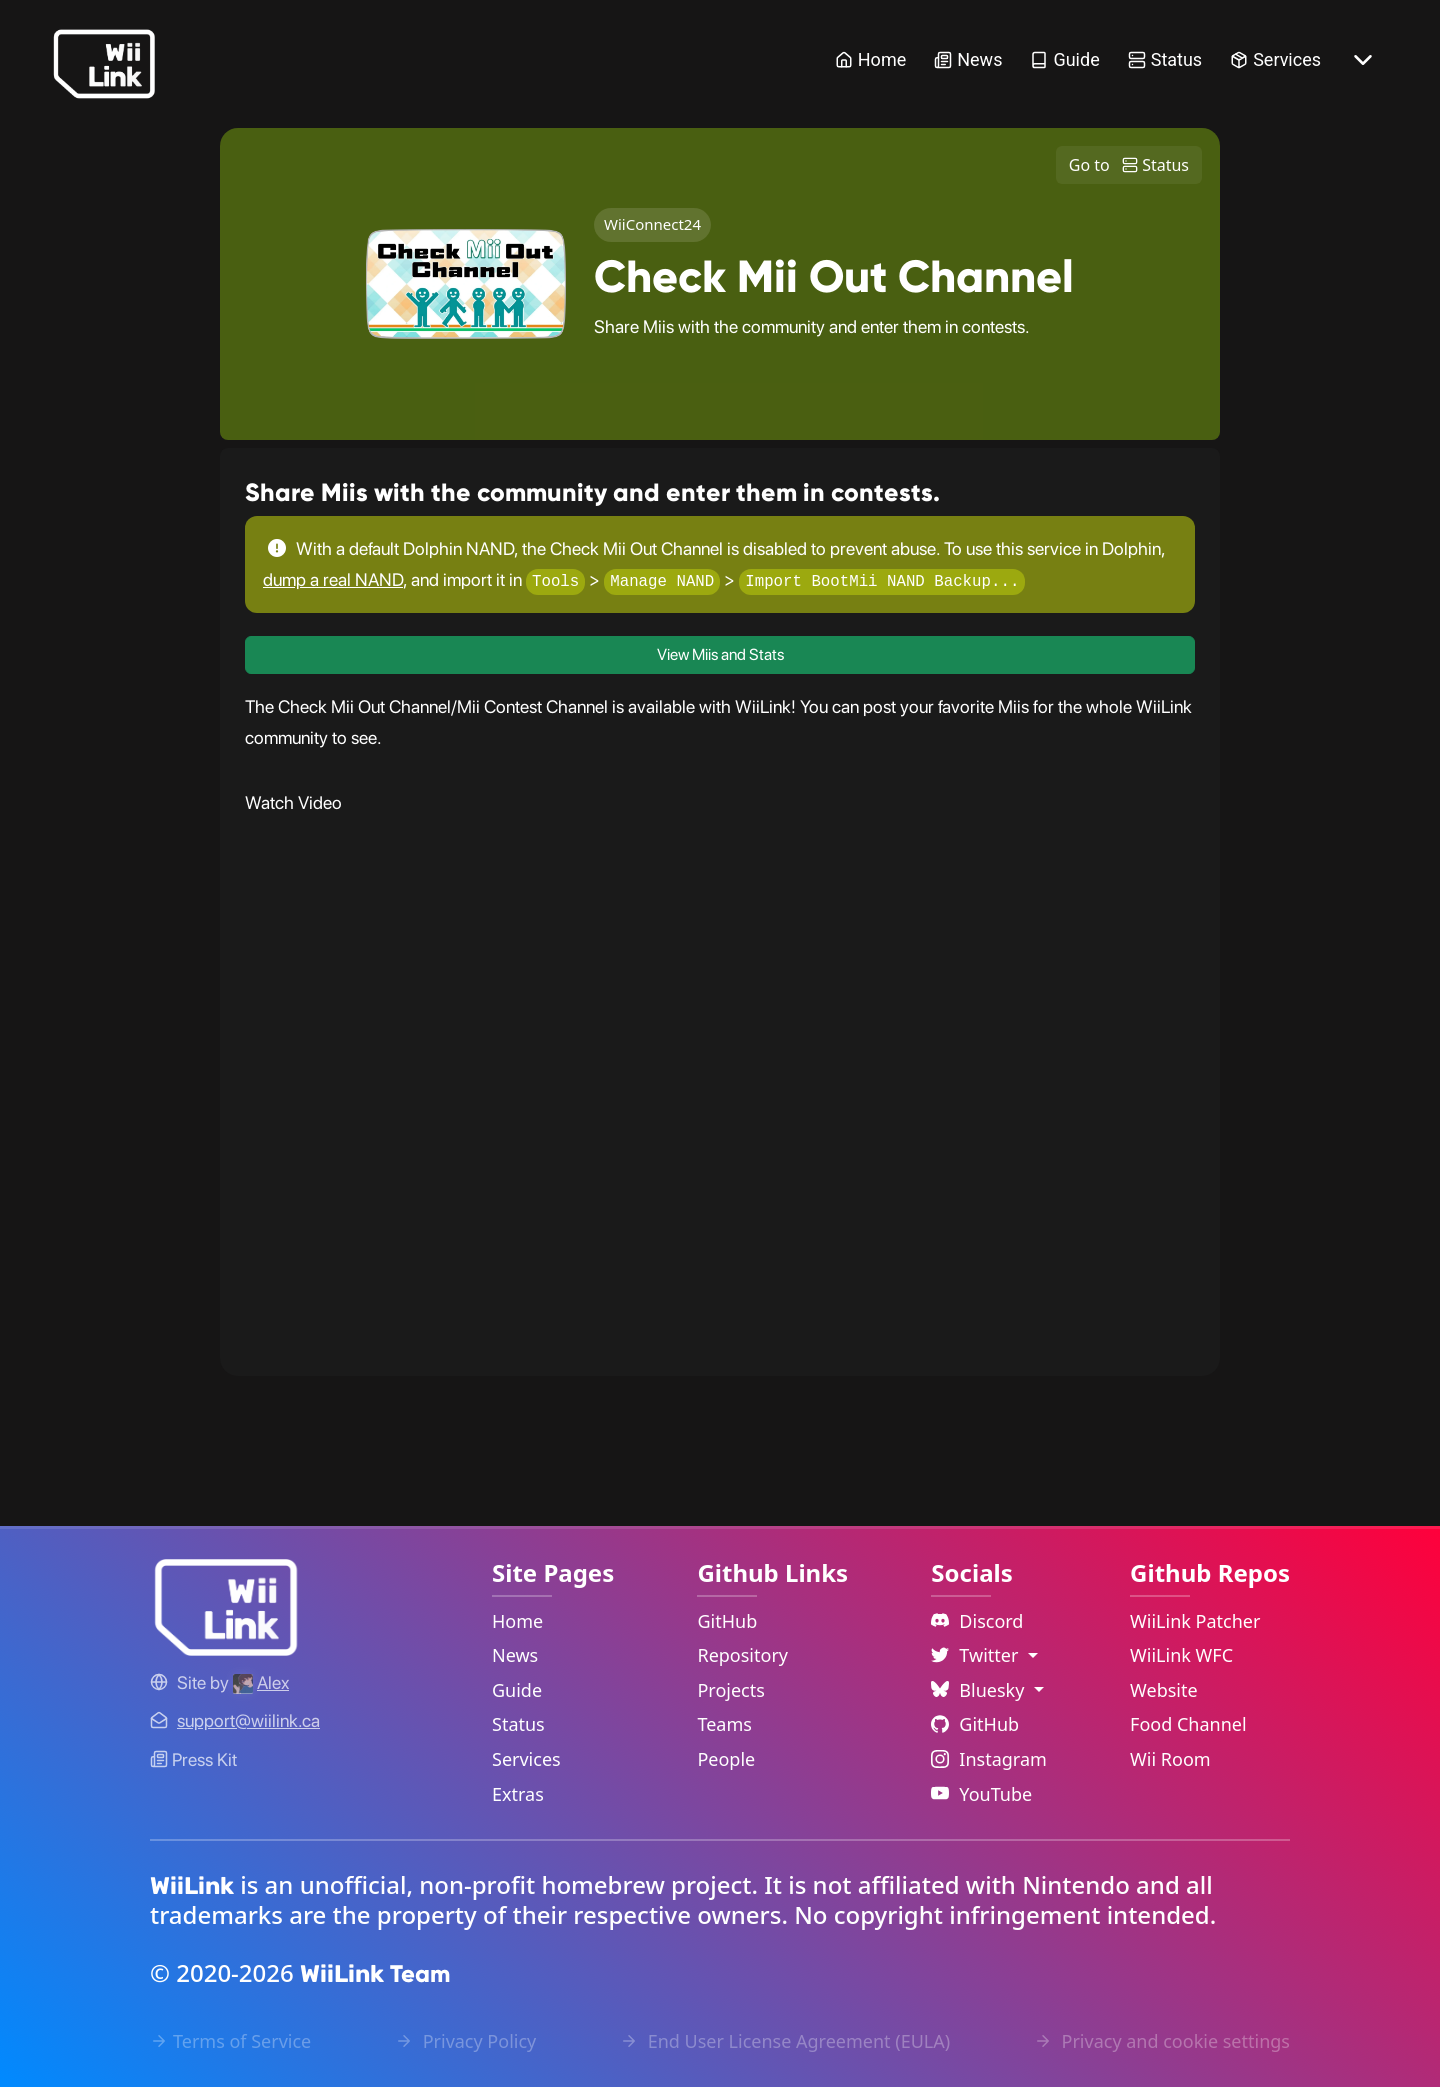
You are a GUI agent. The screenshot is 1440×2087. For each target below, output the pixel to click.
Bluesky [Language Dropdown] (980, 1690)
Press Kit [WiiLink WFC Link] (193, 1759)
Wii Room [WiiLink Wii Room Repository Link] (1170, 1759)
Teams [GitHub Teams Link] (724, 1724)
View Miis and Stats (720, 655)
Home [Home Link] (870, 59)
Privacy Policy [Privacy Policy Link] (465, 2041)
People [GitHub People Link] (726, 1759)
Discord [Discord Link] (977, 1621)
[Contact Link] (248, 1720)
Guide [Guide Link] (1064, 59)
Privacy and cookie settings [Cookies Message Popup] (1162, 2041)
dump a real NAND (333, 579)
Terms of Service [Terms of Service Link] (230, 2041)
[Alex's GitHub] (261, 1682)
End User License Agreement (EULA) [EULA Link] (785, 2041)
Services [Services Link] (1275, 59)
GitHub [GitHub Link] (727, 1621)
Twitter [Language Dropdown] (977, 1655)
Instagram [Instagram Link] (989, 1759)
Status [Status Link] (1165, 59)
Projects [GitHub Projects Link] (730, 1690)
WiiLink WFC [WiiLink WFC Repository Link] (1181, 1655)
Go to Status (1129, 165)
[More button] (1363, 60)
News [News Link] (968, 59)
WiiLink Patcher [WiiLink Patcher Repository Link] (1195, 1621)
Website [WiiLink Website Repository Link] (1164, 1690)
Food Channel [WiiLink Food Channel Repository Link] (1188, 1724)
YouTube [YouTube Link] (981, 1794)
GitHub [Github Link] (975, 1724)
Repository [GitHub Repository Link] (742, 1655)
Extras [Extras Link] (518, 1794)
